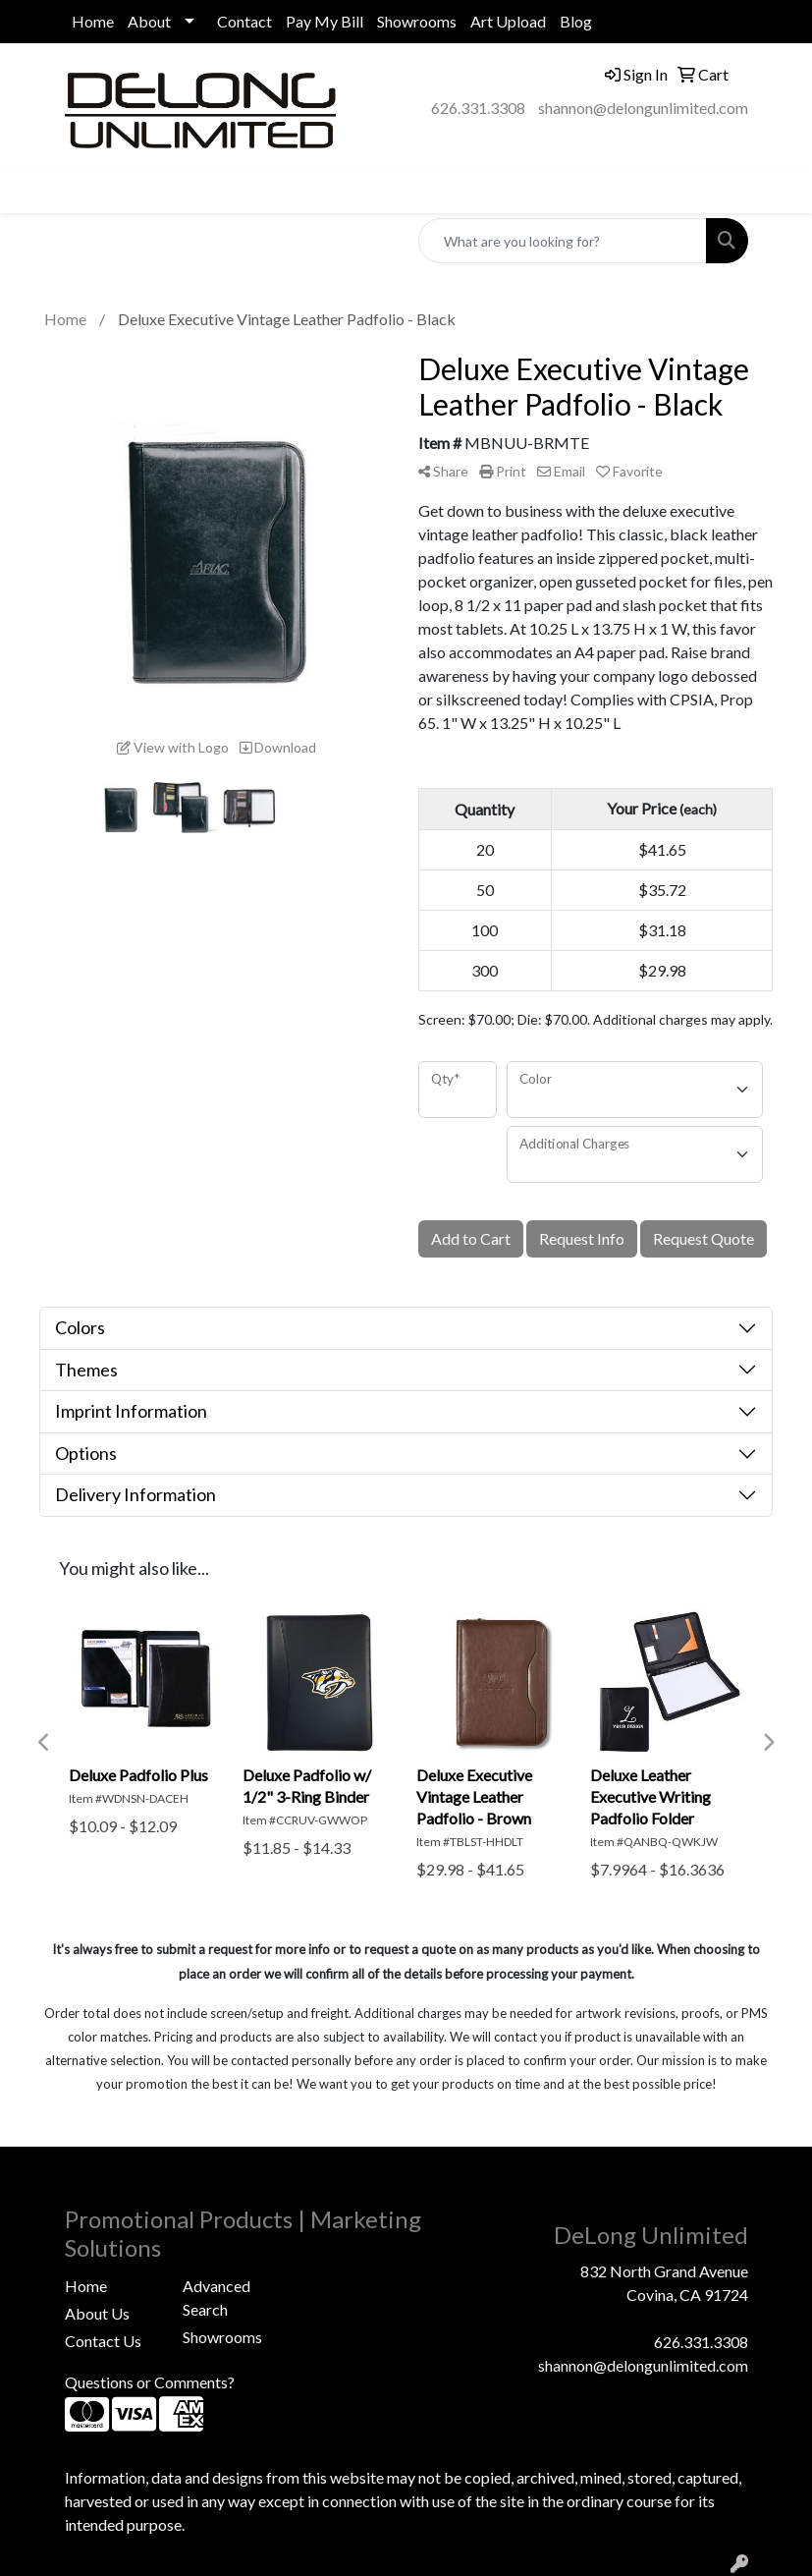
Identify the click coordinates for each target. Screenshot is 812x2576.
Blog (576, 21)
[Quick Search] (562, 240)
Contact (244, 21)
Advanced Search (216, 2297)
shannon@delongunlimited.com (643, 107)
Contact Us (103, 2340)
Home (93, 21)
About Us (97, 2313)
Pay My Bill (324, 21)
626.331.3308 (478, 107)
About (149, 21)
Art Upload (508, 21)
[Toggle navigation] (30, 191)
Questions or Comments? (150, 2382)
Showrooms (417, 21)
